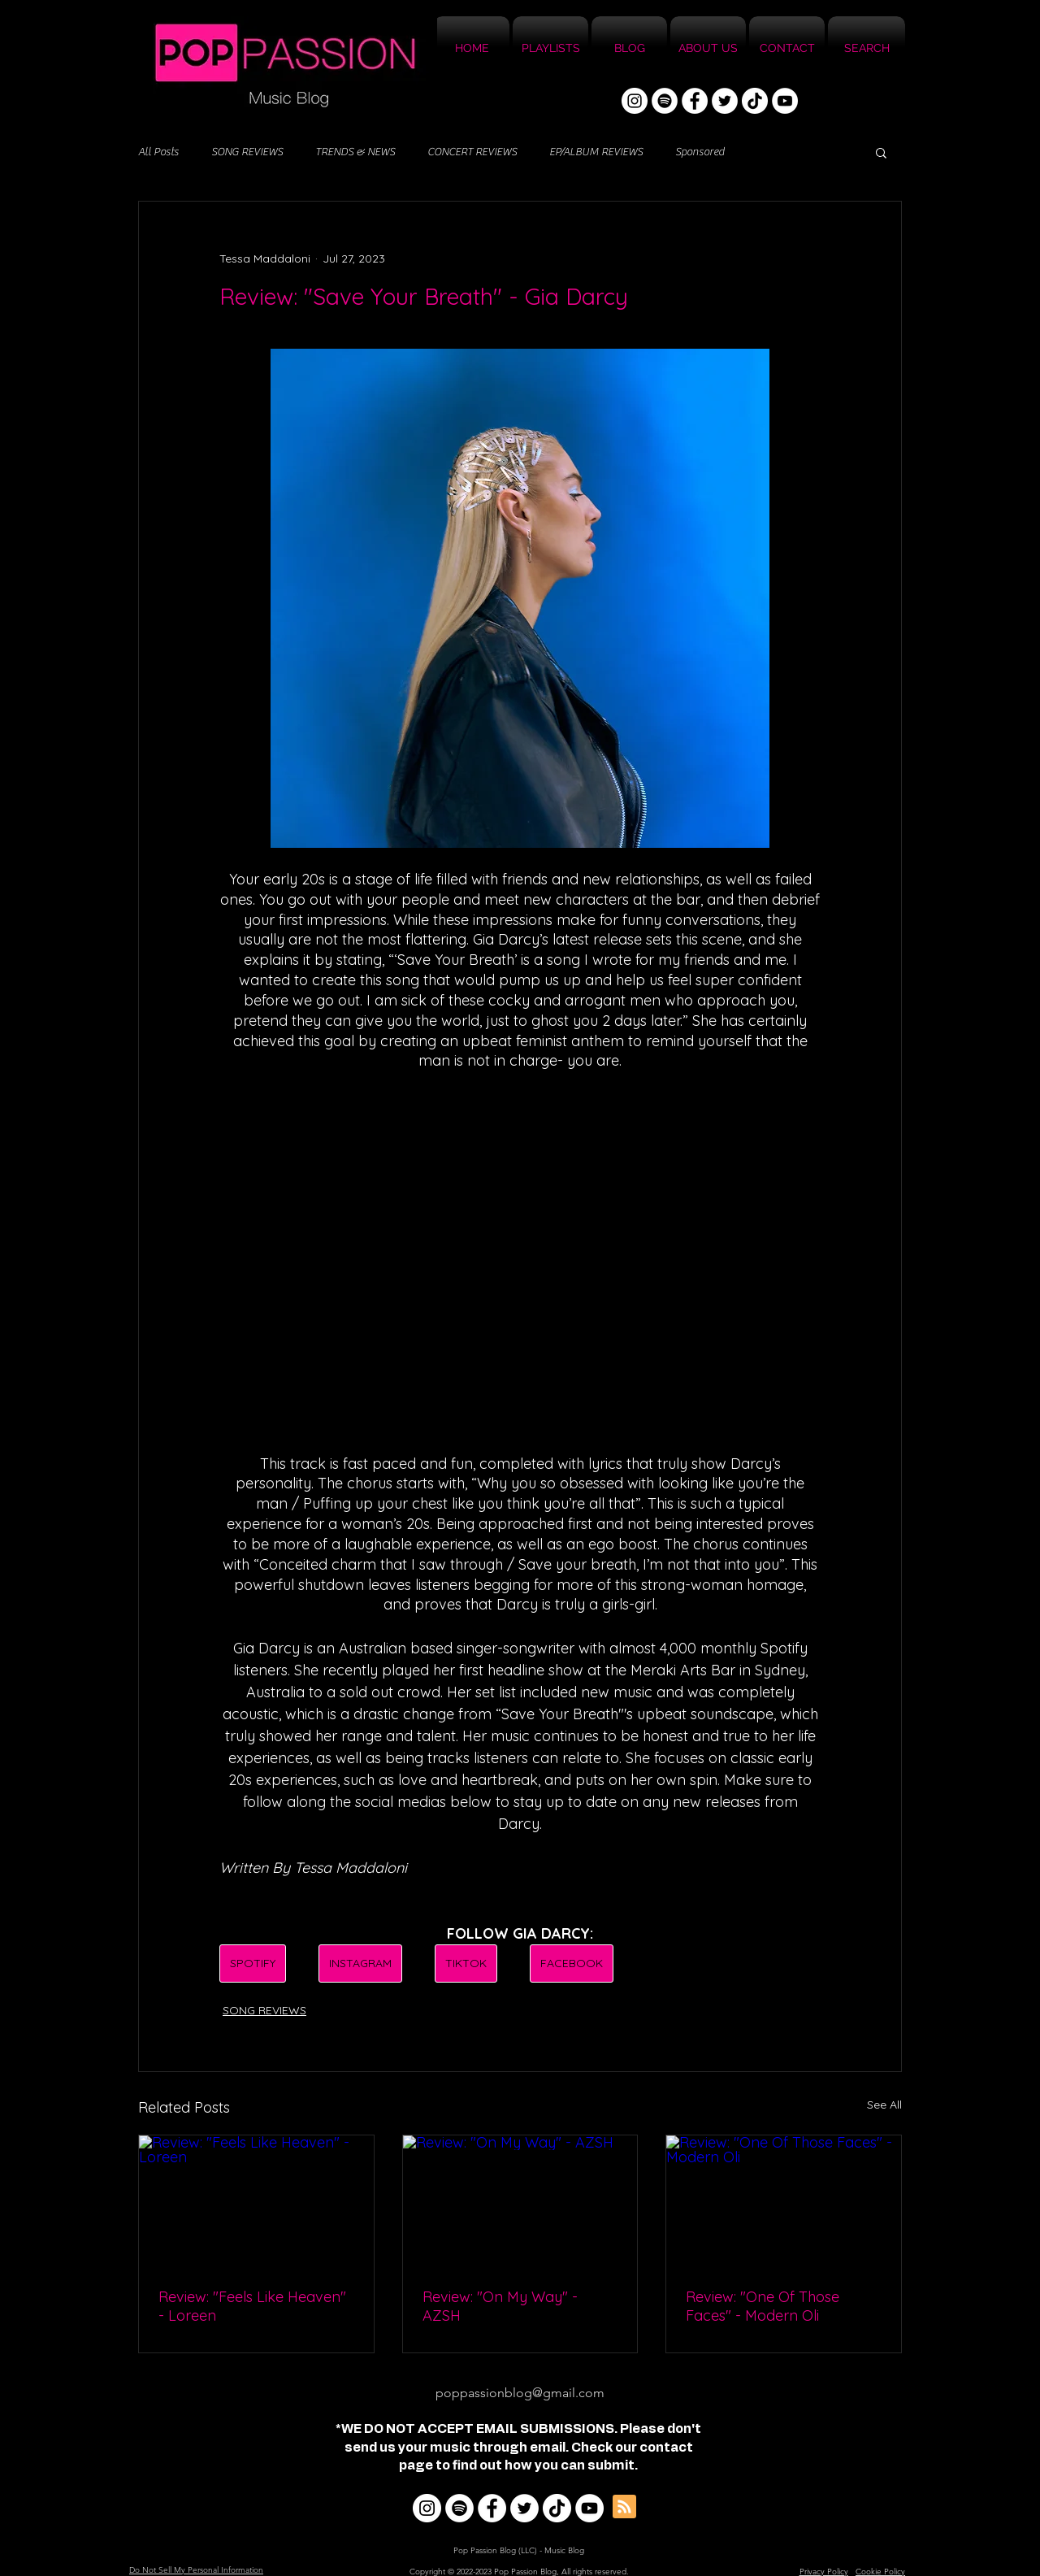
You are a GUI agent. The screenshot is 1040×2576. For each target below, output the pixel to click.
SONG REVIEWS (247, 152)
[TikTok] (755, 101)
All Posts (158, 152)
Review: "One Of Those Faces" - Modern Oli (762, 2306)
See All (884, 2104)
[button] (881, 152)
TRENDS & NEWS (355, 152)
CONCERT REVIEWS (472, 152)
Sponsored (699, 152)
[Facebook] (695, 101)
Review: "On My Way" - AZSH (500, 2306)
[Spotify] (665, 101)
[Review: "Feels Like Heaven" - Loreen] (256, 2201)
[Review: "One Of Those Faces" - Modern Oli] (783, 2201)
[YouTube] (785, 101)
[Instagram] (635, 101)
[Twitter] (725, 101)
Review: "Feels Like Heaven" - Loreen (252, 2306)
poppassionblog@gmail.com (520, 2392)
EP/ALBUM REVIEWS (596, 152)
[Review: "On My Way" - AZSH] (520, 2201)
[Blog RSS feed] (624, 2507)
